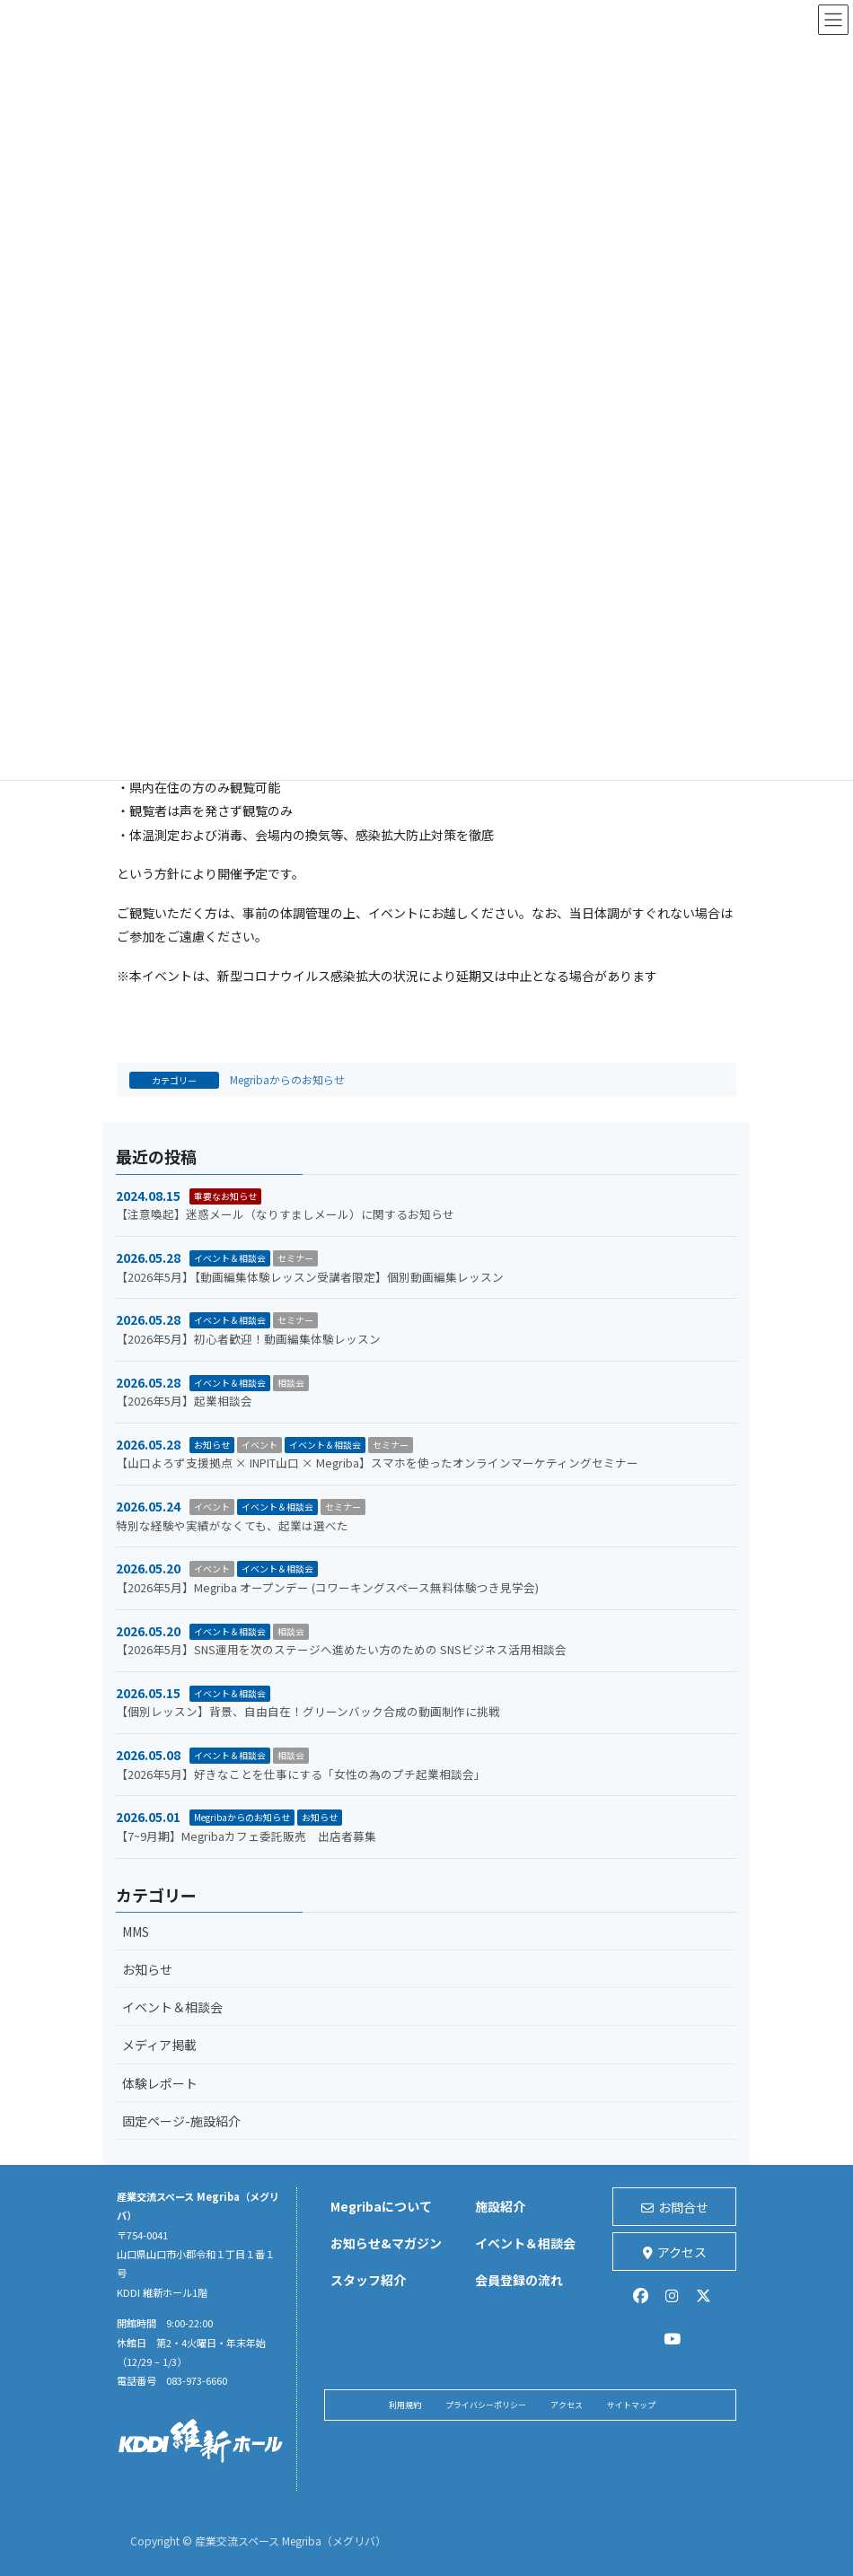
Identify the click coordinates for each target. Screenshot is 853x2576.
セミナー (295, 1258)
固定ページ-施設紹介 (181, 2121)
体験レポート (160, 2083)
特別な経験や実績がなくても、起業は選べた (279, 1525)
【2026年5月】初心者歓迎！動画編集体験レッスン (248, 1338)
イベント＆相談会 (230, 1258)
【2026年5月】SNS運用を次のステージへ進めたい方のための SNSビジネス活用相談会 (341, 1649)
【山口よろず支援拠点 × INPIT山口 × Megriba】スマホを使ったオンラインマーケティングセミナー (377, 1462)
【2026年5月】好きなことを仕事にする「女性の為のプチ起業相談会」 (301, 1774)
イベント (259, 1444)
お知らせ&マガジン (386, 2243)
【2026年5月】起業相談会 (184, 1400)
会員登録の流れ (519, 2280)
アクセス (675, 2252)
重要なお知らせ (225, 1196)
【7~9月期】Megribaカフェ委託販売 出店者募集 (246, 1835)
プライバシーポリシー (485, 2405)
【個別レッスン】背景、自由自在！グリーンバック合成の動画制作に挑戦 (308, 1711)
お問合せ (674, 2207)
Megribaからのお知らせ (287, 1079)
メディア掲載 (159, 2045)
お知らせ (212, 1444)
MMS (135, 1932)
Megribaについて (381, 2206)
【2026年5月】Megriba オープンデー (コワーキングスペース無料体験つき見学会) (327, 1587)
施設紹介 (500, 2206)
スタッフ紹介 (368, 2280)
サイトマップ (631, 2405)
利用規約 (405, 2405)
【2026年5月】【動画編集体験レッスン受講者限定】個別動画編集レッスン (310, 1276)
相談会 (290, 1382)
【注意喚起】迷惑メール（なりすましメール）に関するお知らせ (285, 1213)
